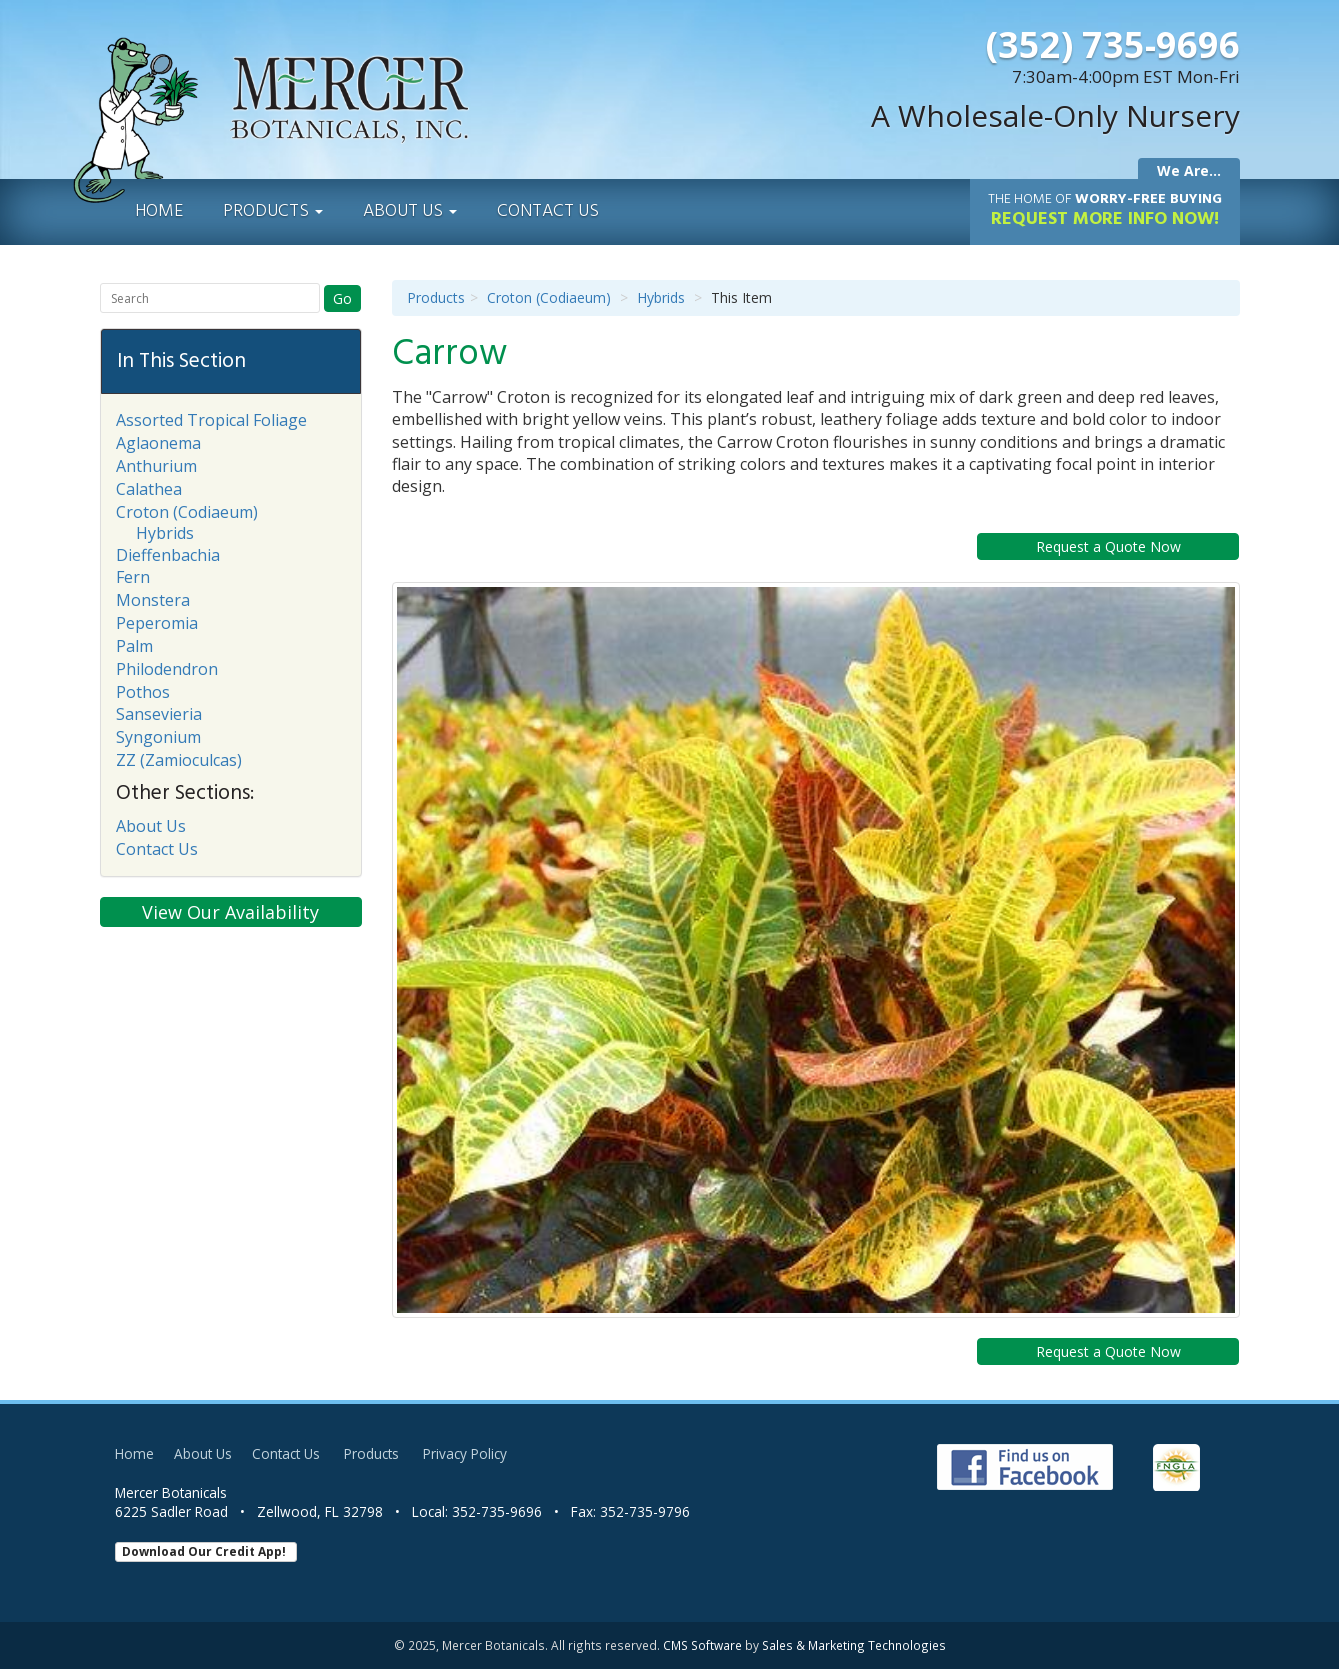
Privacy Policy (465, 1453)
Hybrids (661, 297)
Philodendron (167, 669)
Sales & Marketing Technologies (854, 1645)
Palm (134, 646)
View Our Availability (230, 912)
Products (273, 211)
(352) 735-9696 (1113, 44)
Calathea (149, 489)
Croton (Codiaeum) (549, 297)
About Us (410, 211)
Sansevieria (159, 714)
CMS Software (702, 1645)
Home (159, 211)
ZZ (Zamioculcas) (179, 760)
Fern (133, 577)
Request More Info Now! (1105, 211)
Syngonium (158, 737)
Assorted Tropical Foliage (211, 420)
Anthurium (156, 466)
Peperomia (157, 623)
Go (342, 298)
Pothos (143, 692)
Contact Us (548, 211)
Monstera (153, 600)
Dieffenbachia (168, 555)
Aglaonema (158, 443)
